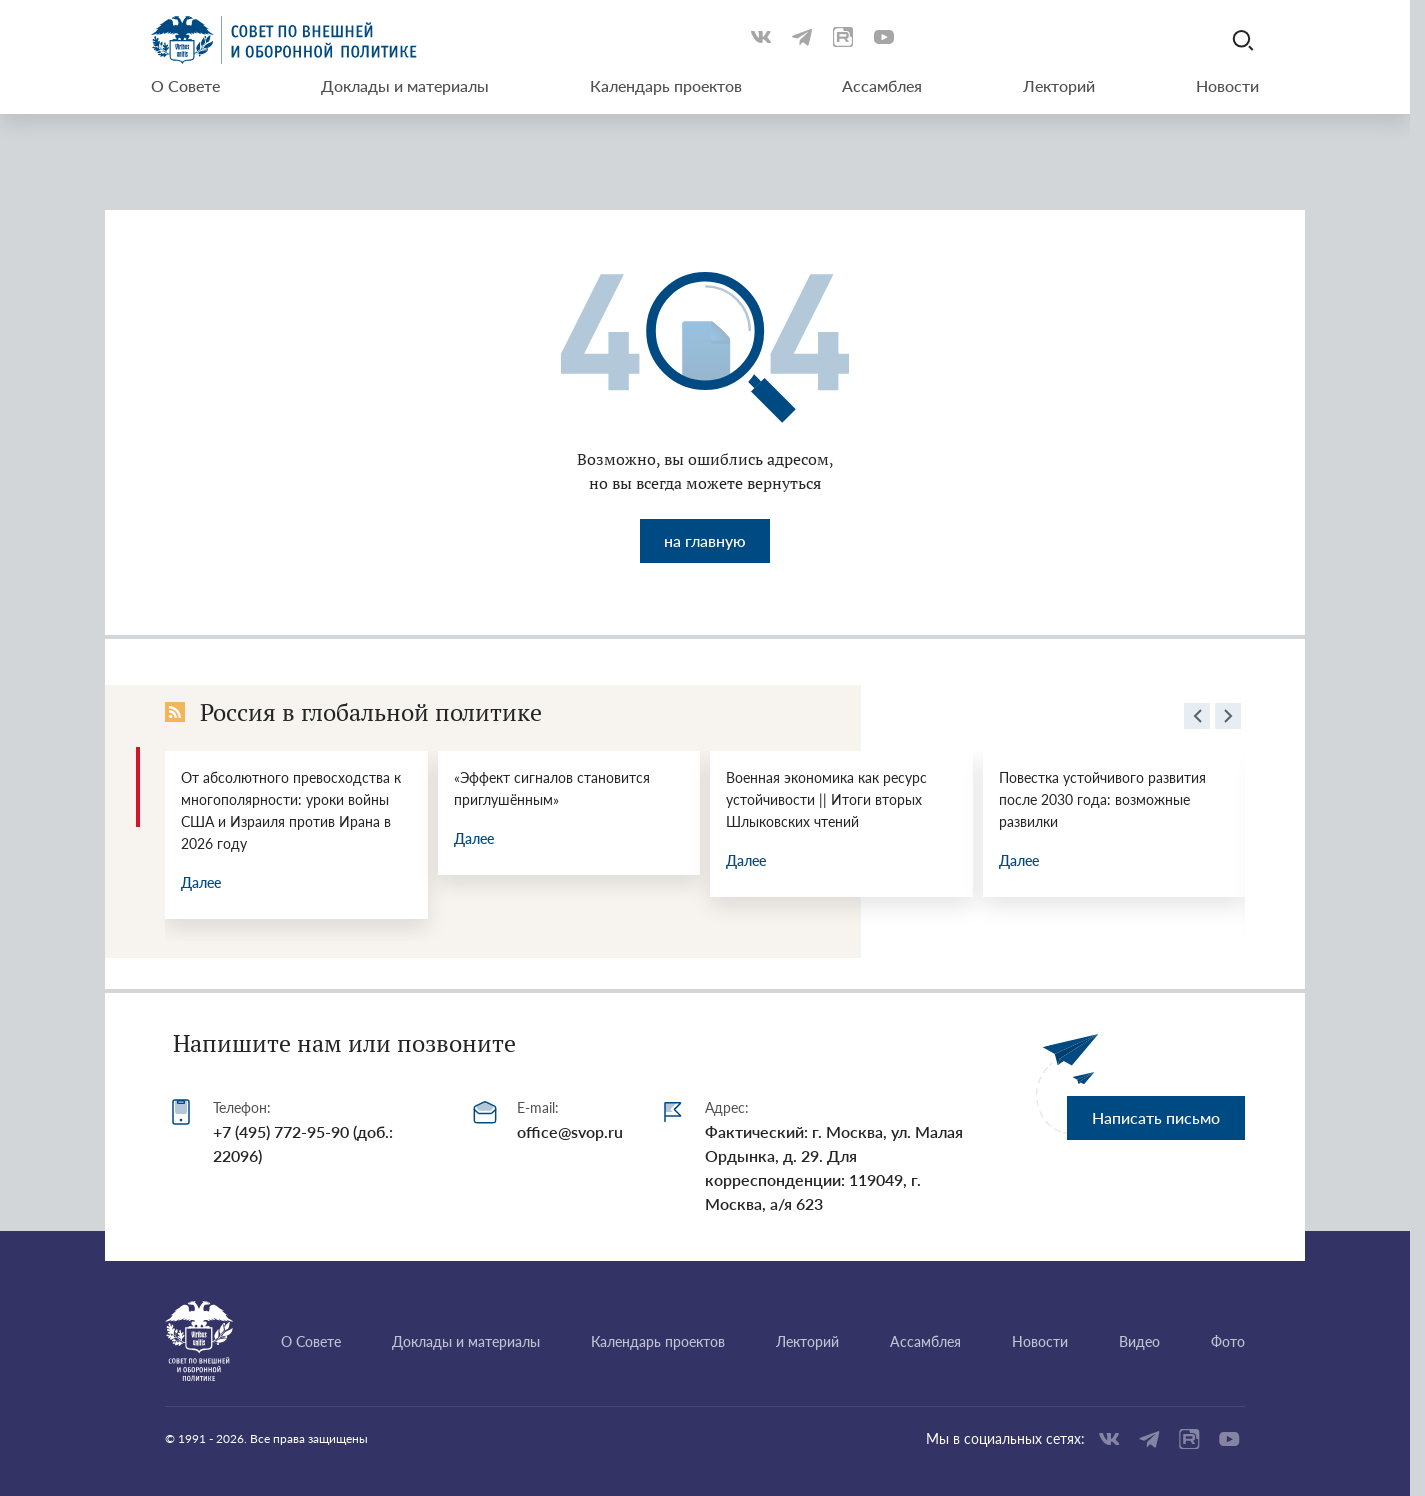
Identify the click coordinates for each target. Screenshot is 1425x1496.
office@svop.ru (570, 1131)
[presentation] (1197, 719)
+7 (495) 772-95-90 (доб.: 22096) (303, 1143)
